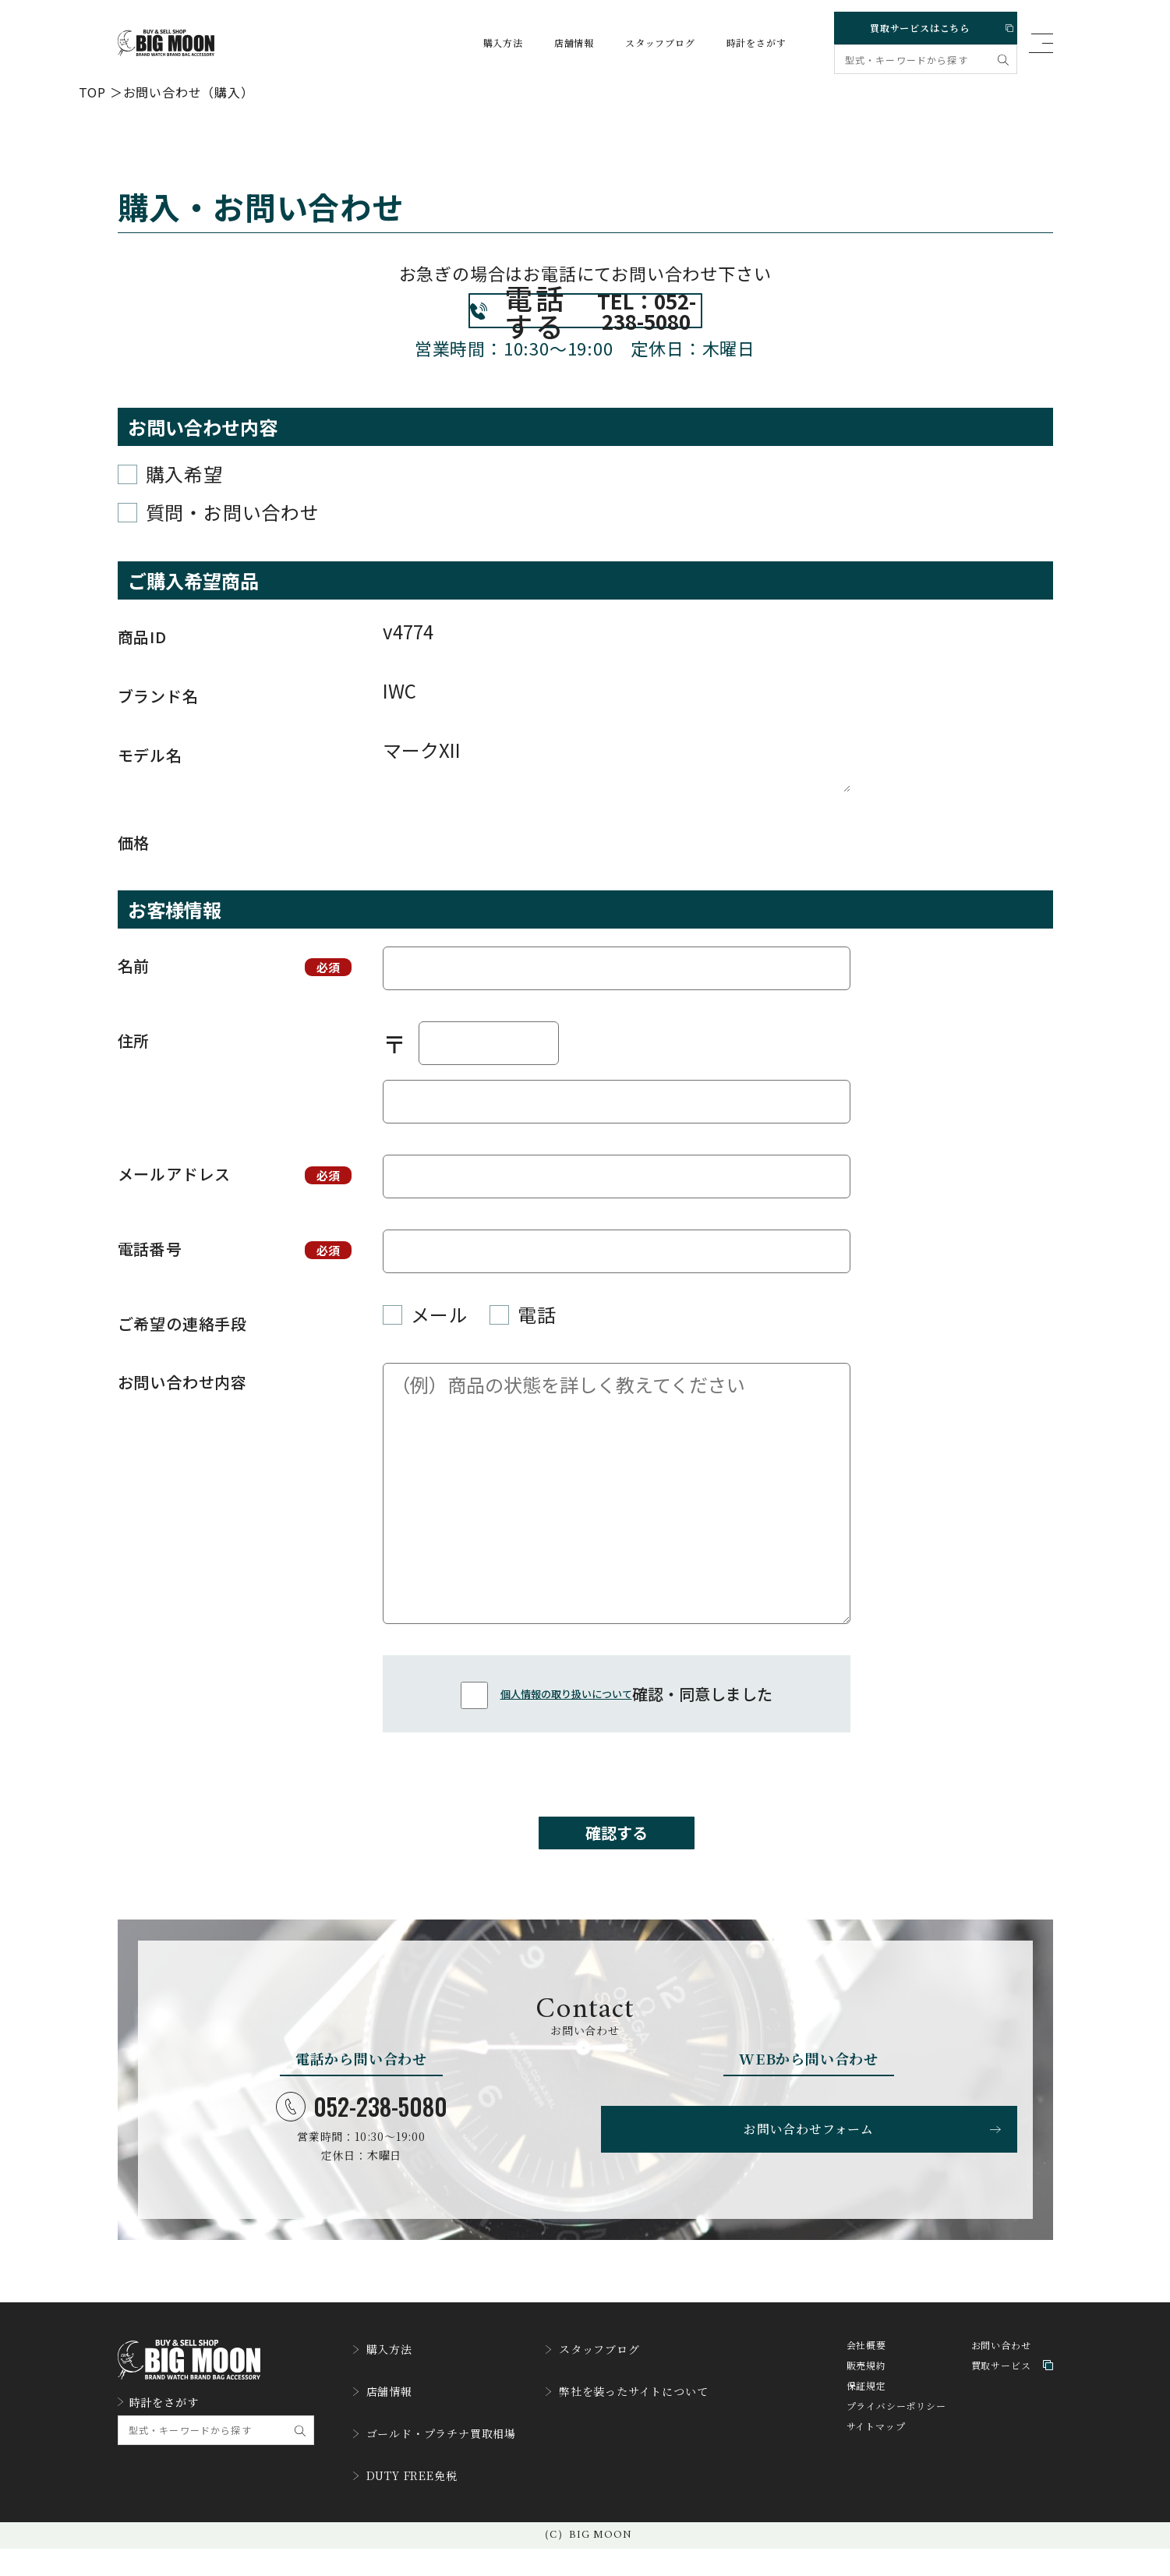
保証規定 (866, 2438)
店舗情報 (559, 43)
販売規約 (866, 2417)
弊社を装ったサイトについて (657, 2434)
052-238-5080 (362, 2155)
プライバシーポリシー (896, 2458)
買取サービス (1012, 2417)
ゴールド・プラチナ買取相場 (444, 2470)
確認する (616, 1874)
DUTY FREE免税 (412, 2506)
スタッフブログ (645, 43)
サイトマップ (876, 2478)
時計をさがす (742, 43)
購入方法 (488, 43)
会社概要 (866, 2397)
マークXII (616, 798)
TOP (92, 91)
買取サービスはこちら (922, 24)
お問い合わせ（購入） (188, 91)
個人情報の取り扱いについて (566, 1728)
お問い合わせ (1001, 2397)
